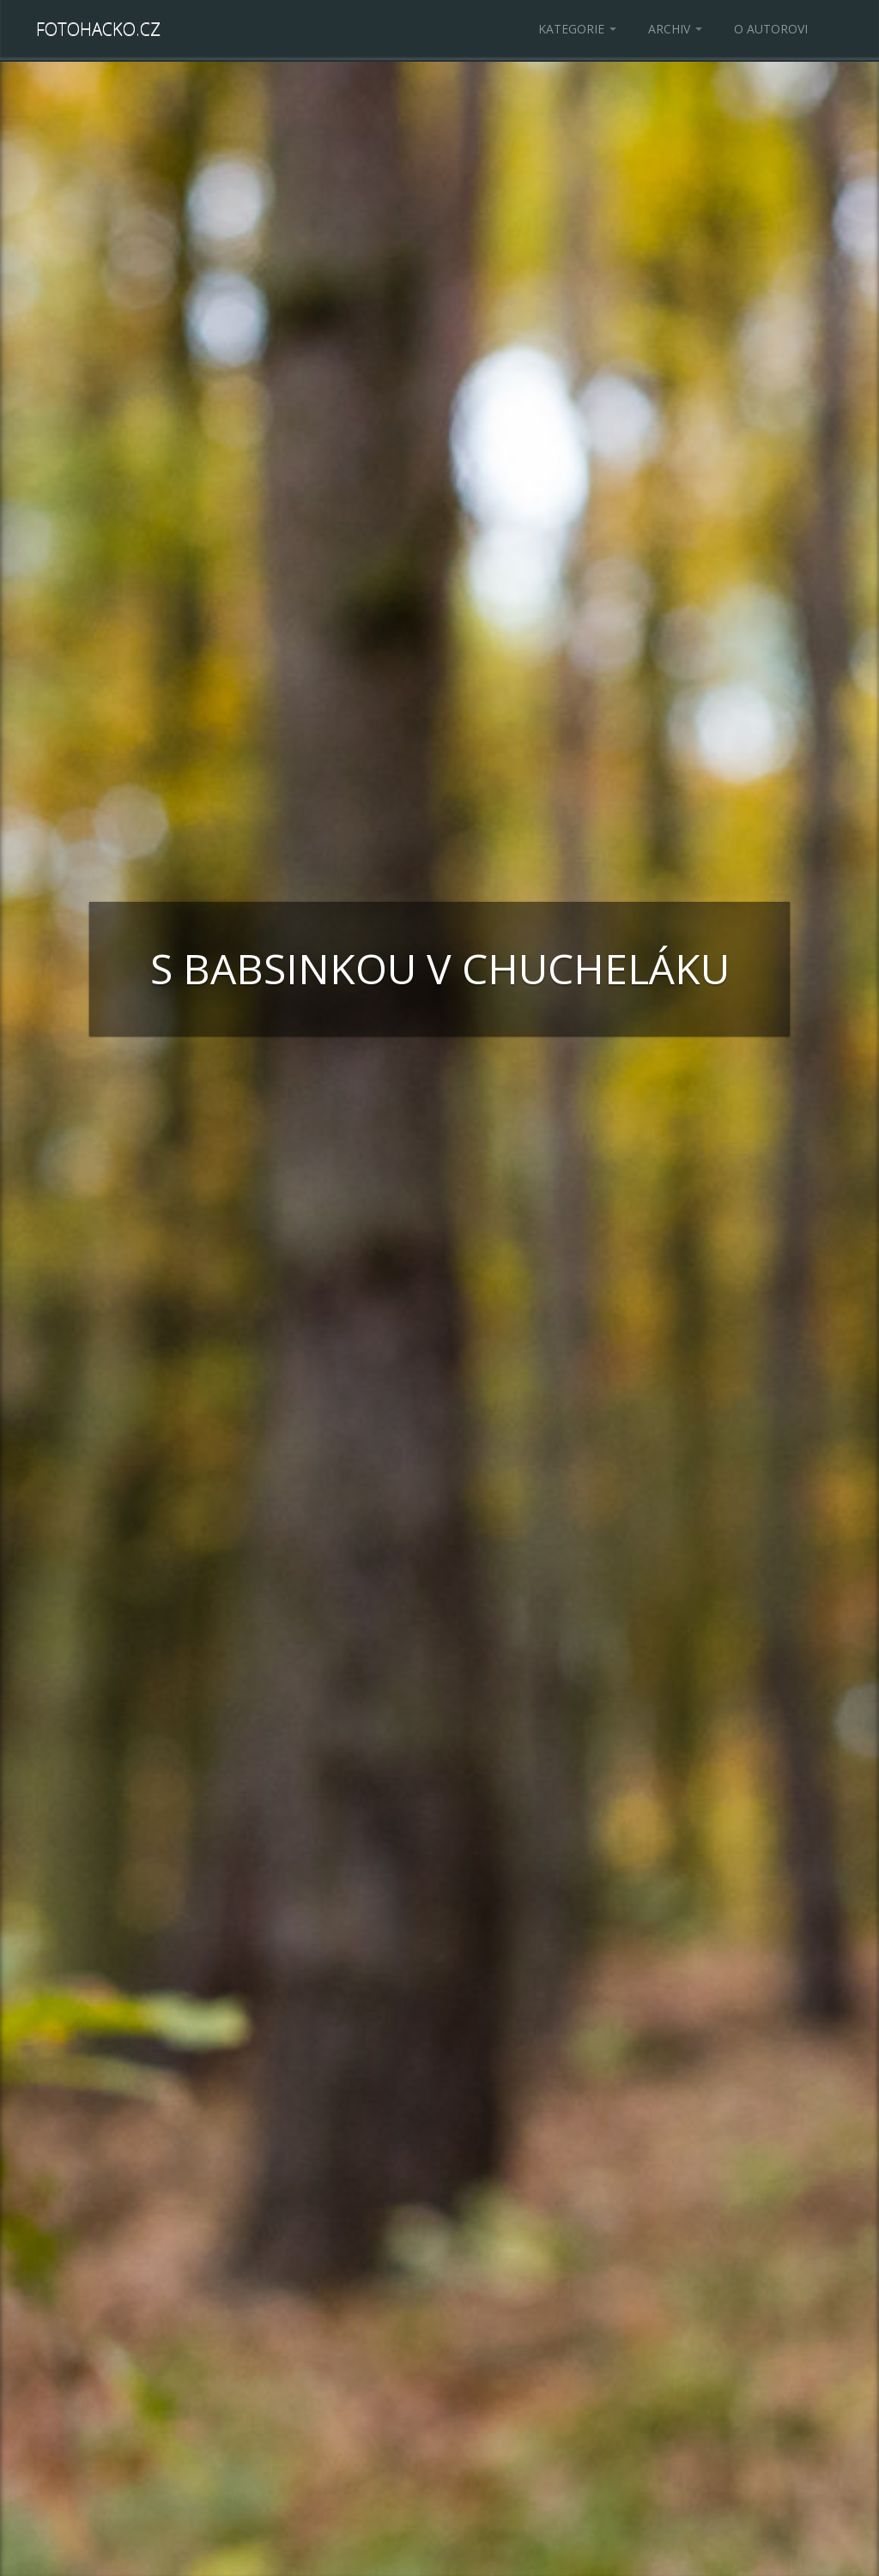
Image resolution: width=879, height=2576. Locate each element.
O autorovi (771, 29)
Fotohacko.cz (98, 28)
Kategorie (577, 29)
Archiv (675, 29)
